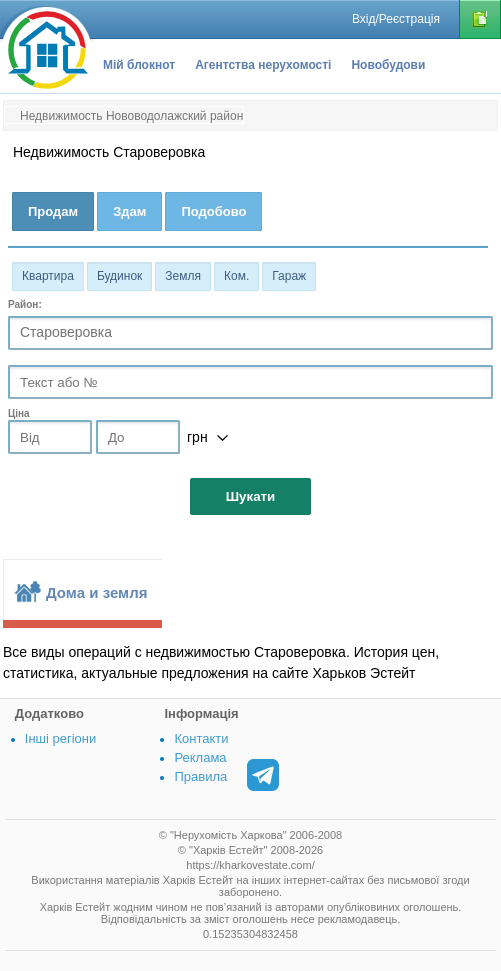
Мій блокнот (139, 65)
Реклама (200, 757)
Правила (200, 776)
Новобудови (388, 65)
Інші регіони (60, 738)
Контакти (201, 738)
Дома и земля (96, 592)
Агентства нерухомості (263, 65)
